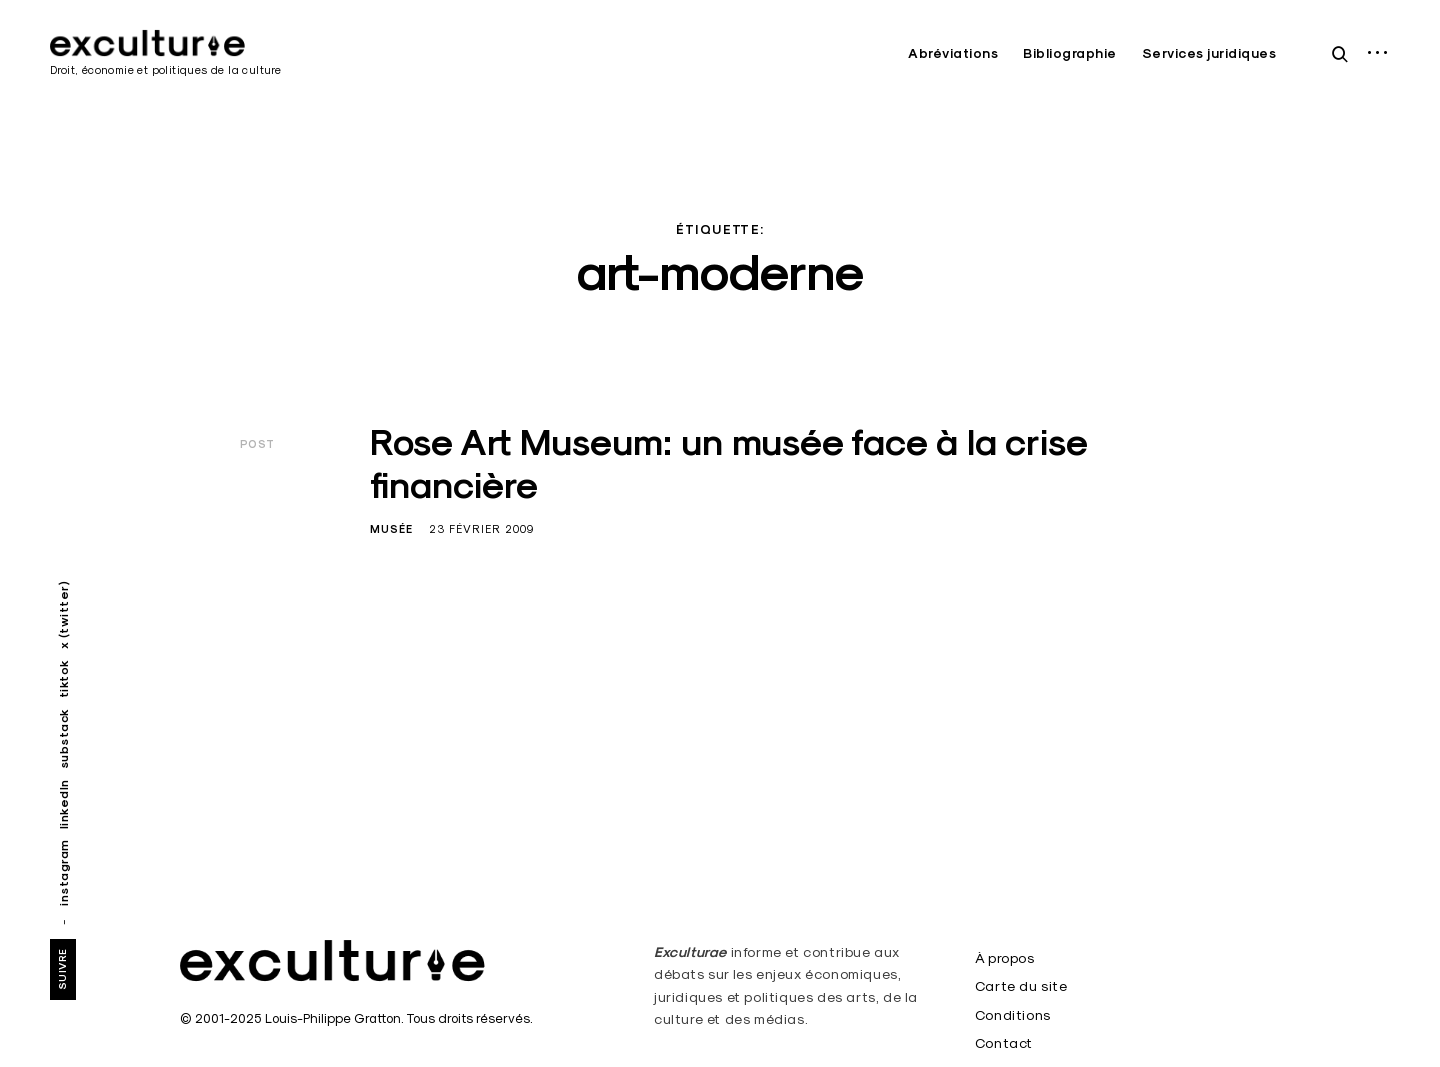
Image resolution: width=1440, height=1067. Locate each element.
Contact (1004, 1043)
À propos (1005, 958)
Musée (391, 529)
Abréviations (953, 53)
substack (63, 738)
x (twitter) (63, 615)
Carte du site (1021, 986)
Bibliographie (1070, 53)
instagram (63, 872)
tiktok (63, 678)
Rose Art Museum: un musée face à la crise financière (728, 463)
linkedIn (63, 804)
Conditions (1013, 1015)
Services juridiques (1209, 53)
